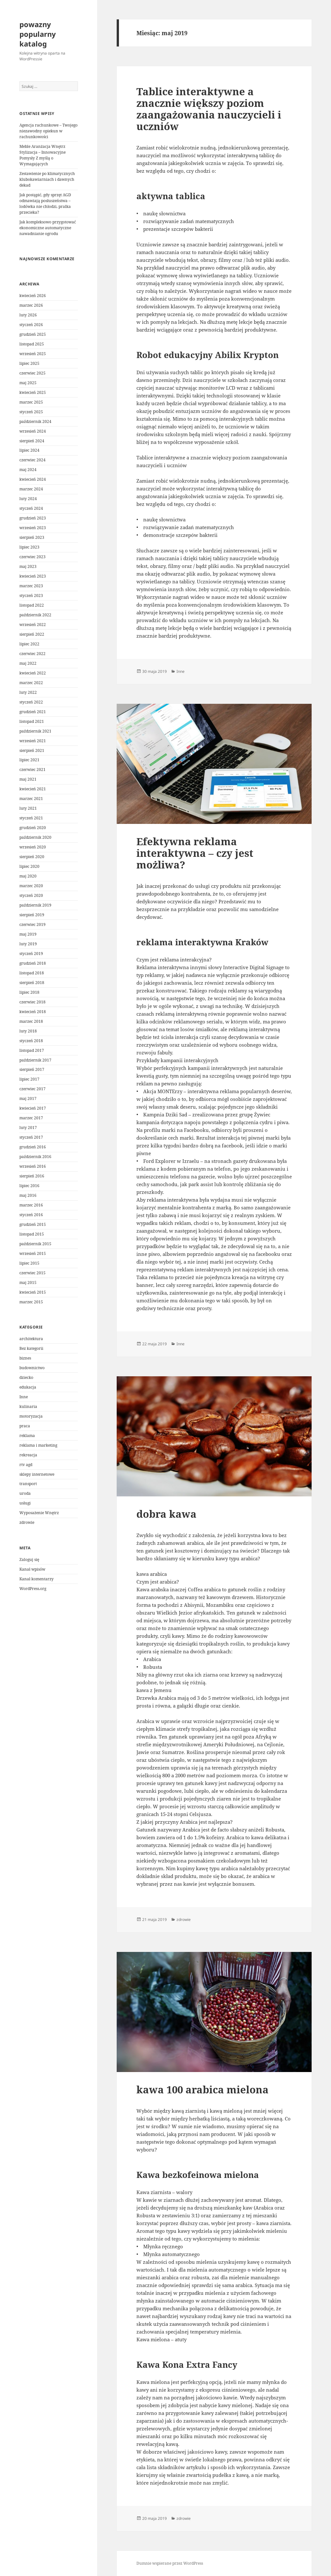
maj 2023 (28, 566)
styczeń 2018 (31, 1040)
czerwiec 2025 (32, 373)
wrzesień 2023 (32, 527)
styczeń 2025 (31, 412)
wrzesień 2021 (32, 741)
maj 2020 (28, 876)
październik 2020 (35, 837)
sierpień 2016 (31, 1176)
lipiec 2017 (29, 1079)
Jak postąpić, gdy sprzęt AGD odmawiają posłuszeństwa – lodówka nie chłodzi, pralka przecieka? (45, 203)
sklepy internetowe (36, 1474)
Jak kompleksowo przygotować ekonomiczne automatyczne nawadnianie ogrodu (47, 227)
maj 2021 (28, 779)
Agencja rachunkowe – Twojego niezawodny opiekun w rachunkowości (48, 130)
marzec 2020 (31, 885)
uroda (25, 1493)
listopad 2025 (31, 344)
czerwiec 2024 (32, 460)
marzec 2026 (31, 305)
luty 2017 (28, 1127)
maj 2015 (28, 1282)
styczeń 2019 (31, 953)
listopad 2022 (31, 605)
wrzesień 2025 (32, 353)
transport (28, 1483)
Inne (23, 1397)
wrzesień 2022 (32, 624)
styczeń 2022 (31, 702)
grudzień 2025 (32, 334)
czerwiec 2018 (32, 1002)
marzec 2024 (31, 489)
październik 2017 (35, 1060)
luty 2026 (28, 315)
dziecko (26, 1377)
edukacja (27, 1387)
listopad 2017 (31, 1050)
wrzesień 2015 (32, 1253)
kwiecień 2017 (32, 1108)
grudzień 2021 (32, 711)
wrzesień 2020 (32, 847)
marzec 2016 (31, 1205)
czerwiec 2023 (32, 556)
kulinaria (28, 1406)
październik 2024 (35, 421)
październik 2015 (35, 1244)
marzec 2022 (31, 682)
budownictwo (32, 1367)
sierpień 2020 (31, 856)
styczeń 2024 (31, 508)
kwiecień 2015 (32, 1292)
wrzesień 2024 (32, 431)
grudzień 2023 (32, 518)
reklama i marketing (38, 1445)
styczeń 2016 (31, 1214)
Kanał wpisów (32, 1569)
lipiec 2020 (29, 866)
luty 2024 (28, 498)
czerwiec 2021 (32, 769)
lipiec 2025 (29, 363)
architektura (31, 1338)
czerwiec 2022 (32, 653)
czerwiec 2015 (32, 1273)
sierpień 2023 (31, 537)
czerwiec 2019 (32, 924)
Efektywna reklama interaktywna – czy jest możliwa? (194, 853)
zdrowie (26, 1522)
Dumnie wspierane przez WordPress (169, 2563)
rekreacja (28, 1455)
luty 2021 (28, 808)
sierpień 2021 (31, 750)
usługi (25, 1503)
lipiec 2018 (29, 992)
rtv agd (25, 1464)
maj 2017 (28, 1098)
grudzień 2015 (32, 1224)
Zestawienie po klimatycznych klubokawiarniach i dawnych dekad (47, 179)
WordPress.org (32, 1588)
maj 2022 (28, 663)
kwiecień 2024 (32, 479)
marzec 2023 (31, 586)
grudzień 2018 (32, 963)
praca (24, 1426)
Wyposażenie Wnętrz (39, 1512)
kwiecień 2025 (32, 392)
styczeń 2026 (31, 324)
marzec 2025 (31, 402)
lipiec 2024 (29, 450)
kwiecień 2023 (32, 576)
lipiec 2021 (29, 760)
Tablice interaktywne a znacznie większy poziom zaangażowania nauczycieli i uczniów (208, 109)
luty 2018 (28, 1031)
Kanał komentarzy (36, 1579)
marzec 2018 (31, 1021)
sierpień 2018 (31, 982)
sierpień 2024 (31, 441)
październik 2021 (35, 731)
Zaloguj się (29, 1559)
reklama (27, 1435)
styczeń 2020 (31, 895)
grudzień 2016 (32, 1147)
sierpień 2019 (31, 915)
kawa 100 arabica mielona (202, 2089)
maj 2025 (28, 382)
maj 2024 (28, 469)
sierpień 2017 (31, 1069)
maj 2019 (28, 934)
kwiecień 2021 (32, 789)
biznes (25, 1358)
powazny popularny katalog (37, 33)
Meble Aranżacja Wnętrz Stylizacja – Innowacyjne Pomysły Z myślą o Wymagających (42, 155)
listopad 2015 (31, 1234)
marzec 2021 (31, 798)
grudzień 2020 (32, 827)
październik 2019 (35, 905)
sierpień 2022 (31, 634)
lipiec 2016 (29, 1185)
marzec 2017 (31, 1118)
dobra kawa (166, 1514)
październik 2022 (35, 615)
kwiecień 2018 (32, 1011)
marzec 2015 (31, 1302)
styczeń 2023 (31, 595)
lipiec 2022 (29, 644)
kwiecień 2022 (32, 673)
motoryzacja (31, 1416)
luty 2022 (28, 692)
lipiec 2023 (29, 547)
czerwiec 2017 (32, 1089)
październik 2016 (35, 1156)
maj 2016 (28, 1195)
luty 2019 (28, 944)
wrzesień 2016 (32, 1166)
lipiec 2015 (29, 1263)
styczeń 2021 (31, 818)
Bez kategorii (31, 1348)
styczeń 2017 (31, 1137)
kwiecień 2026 (32, 295)
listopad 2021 (31, 721)
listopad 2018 (31, 973)
